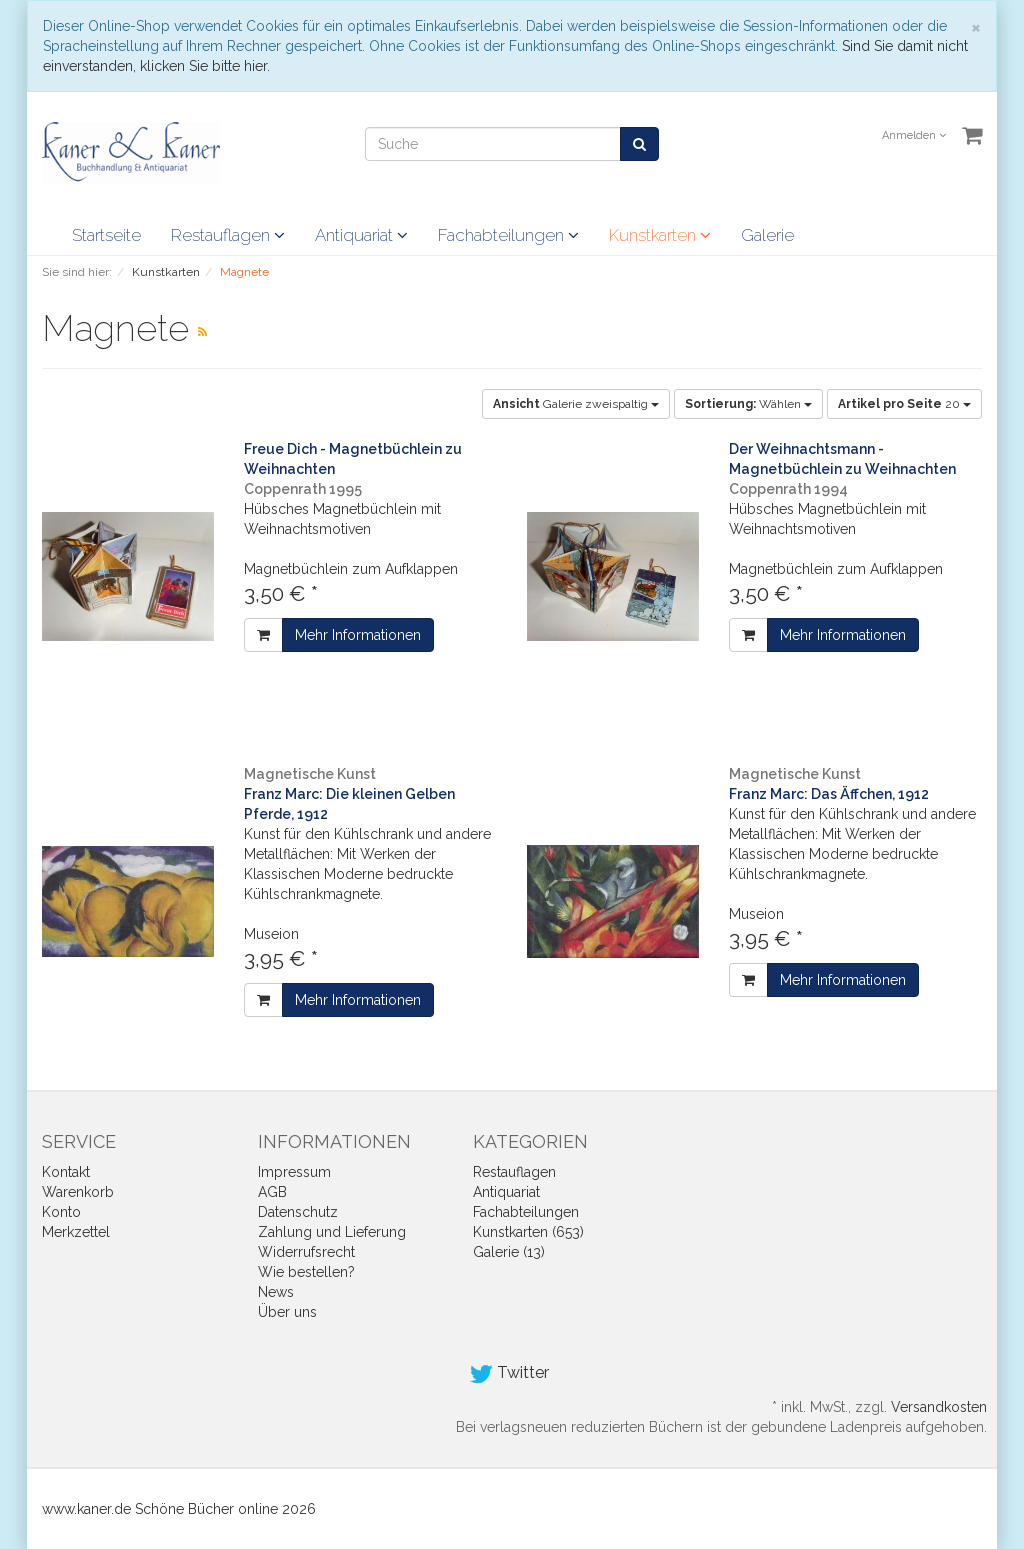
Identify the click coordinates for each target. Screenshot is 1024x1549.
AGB (272, 1192)
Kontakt (66, 1172)
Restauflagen (228, 235)
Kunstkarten (660, 235)
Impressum (294, 1172)
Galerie (767, 235)
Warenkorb (78, 1192)
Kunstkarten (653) (528, 1232)
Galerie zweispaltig (576, 404)
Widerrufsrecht (306, 1252)
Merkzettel (76, 1232)
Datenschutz (298, 1212)
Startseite (106, 235)
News (276, 1292)
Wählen (748, 404)
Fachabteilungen (508, 235)
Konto (61, 1212)
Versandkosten (939, 1407)
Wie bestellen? (306, 1272)
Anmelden (914, 135)
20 (904, 404)
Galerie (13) (509, 1252)
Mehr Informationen (358, 635)
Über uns (287, 1312)
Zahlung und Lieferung (332, 1232)
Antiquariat (361, 235)
